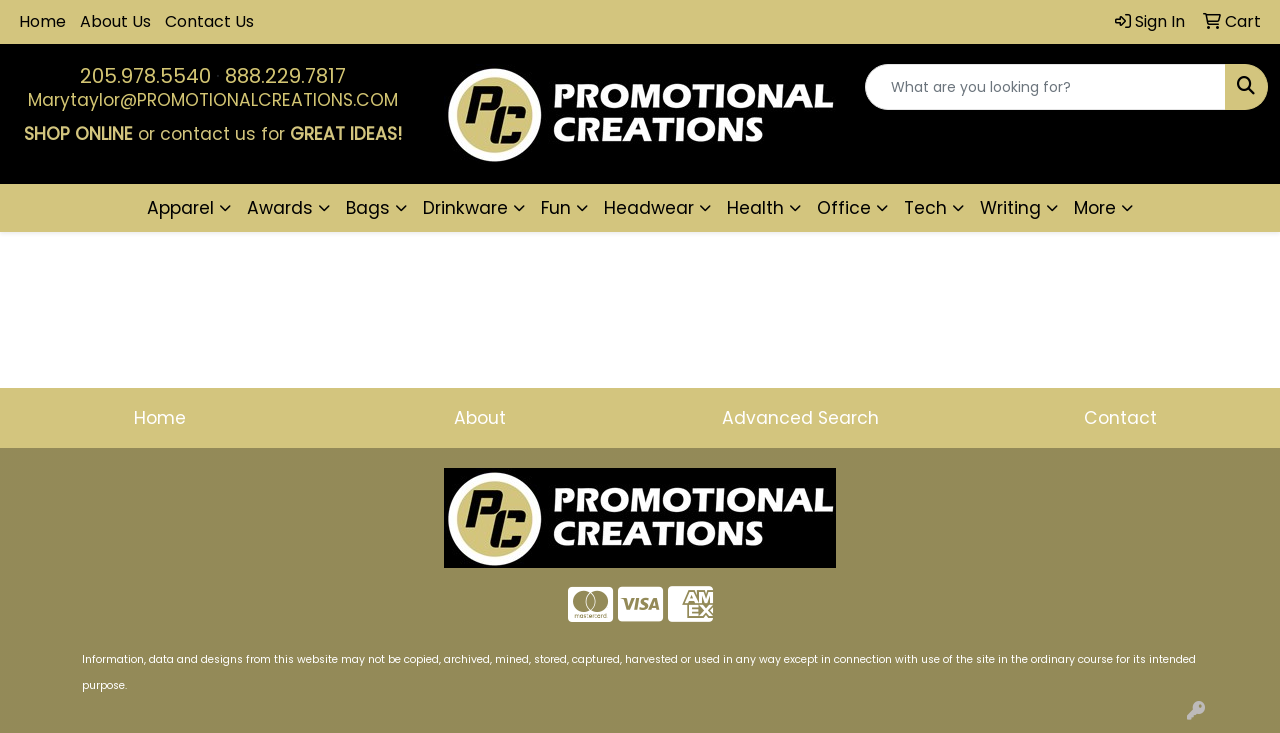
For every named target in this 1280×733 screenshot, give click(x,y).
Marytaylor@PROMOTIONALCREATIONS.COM (213, 100)
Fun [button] (556, 208)
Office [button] (844, 208)
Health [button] (755, 208)
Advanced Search (800, 418)
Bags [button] (368, 208)
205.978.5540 (145, 76)
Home (42, 21)
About (480, 418)
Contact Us (209, 21)
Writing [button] (1010, 208)
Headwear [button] (649, 208)
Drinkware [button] (465, 208)
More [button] (1095, 208)
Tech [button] (925, 208)
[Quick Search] (1045, 87)
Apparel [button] (180, 208)
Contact (1120, 418)
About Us (115, 21)
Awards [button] (280, 208)
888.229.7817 (285, 76)
